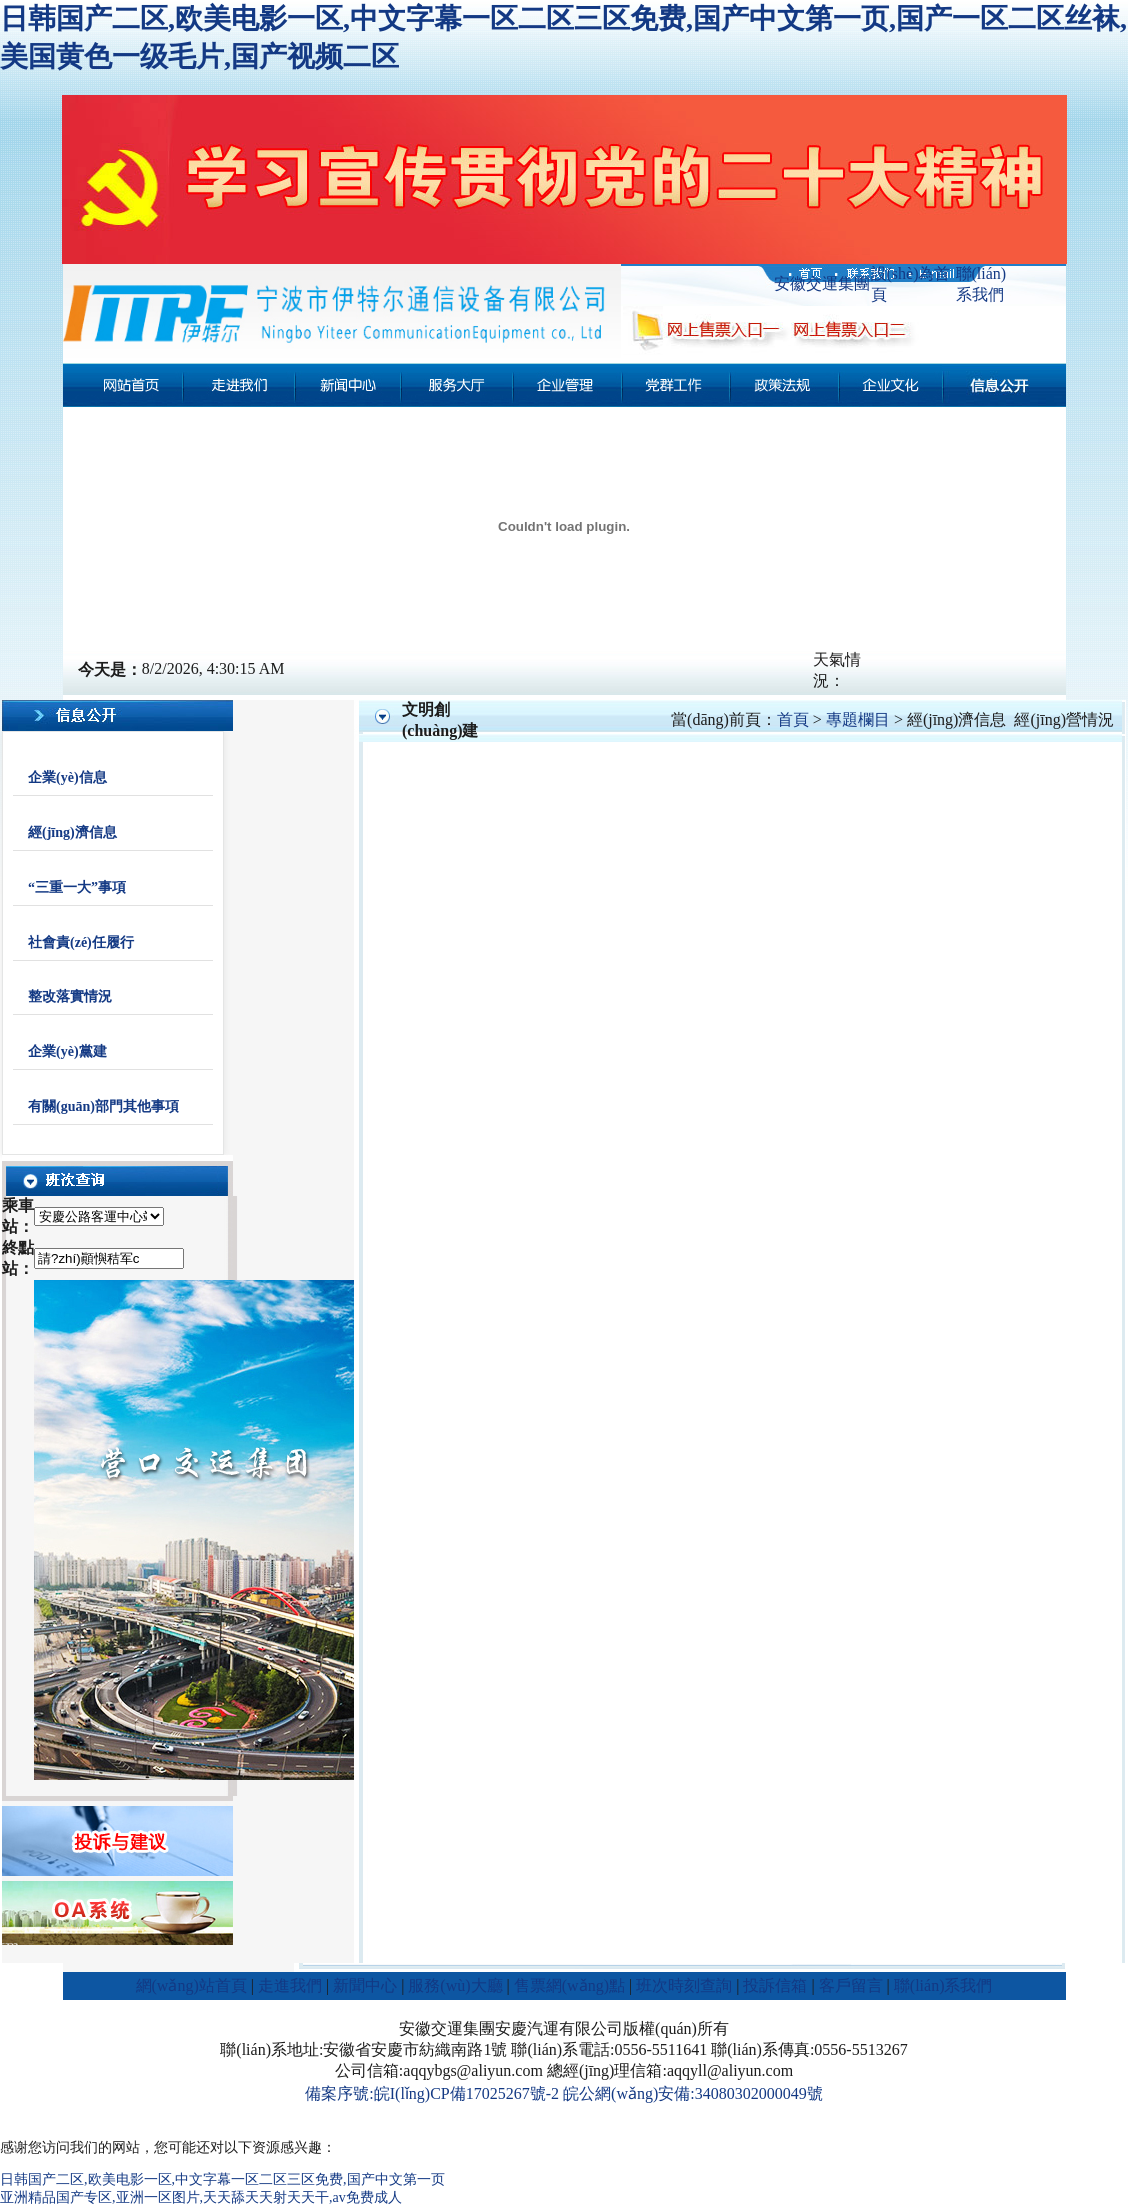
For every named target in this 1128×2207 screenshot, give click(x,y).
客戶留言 (851, 1985)
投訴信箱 (775, 1985)
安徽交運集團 (822, 283)
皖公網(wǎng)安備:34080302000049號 (693, 2093)
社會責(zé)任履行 (81, 942)
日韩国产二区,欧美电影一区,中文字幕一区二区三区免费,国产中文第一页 (222, 2179)
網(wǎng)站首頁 (191, 1985)
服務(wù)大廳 (455, 1985)
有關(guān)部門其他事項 (103, 1106)
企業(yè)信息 (67, 777)
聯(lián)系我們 (943, 1985)
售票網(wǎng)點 (569, 1985)
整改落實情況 (70, 996)
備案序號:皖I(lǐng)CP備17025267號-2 (432, 2093)
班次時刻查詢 (684, 1985)
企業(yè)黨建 (67, 1051)
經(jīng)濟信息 (72, 832)
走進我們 (290, 1985)
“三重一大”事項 (77, 887)
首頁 (793, 719)
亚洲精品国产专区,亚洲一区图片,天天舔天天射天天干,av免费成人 (201, 2197)
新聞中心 (365, 1985)
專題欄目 (858, 719)
